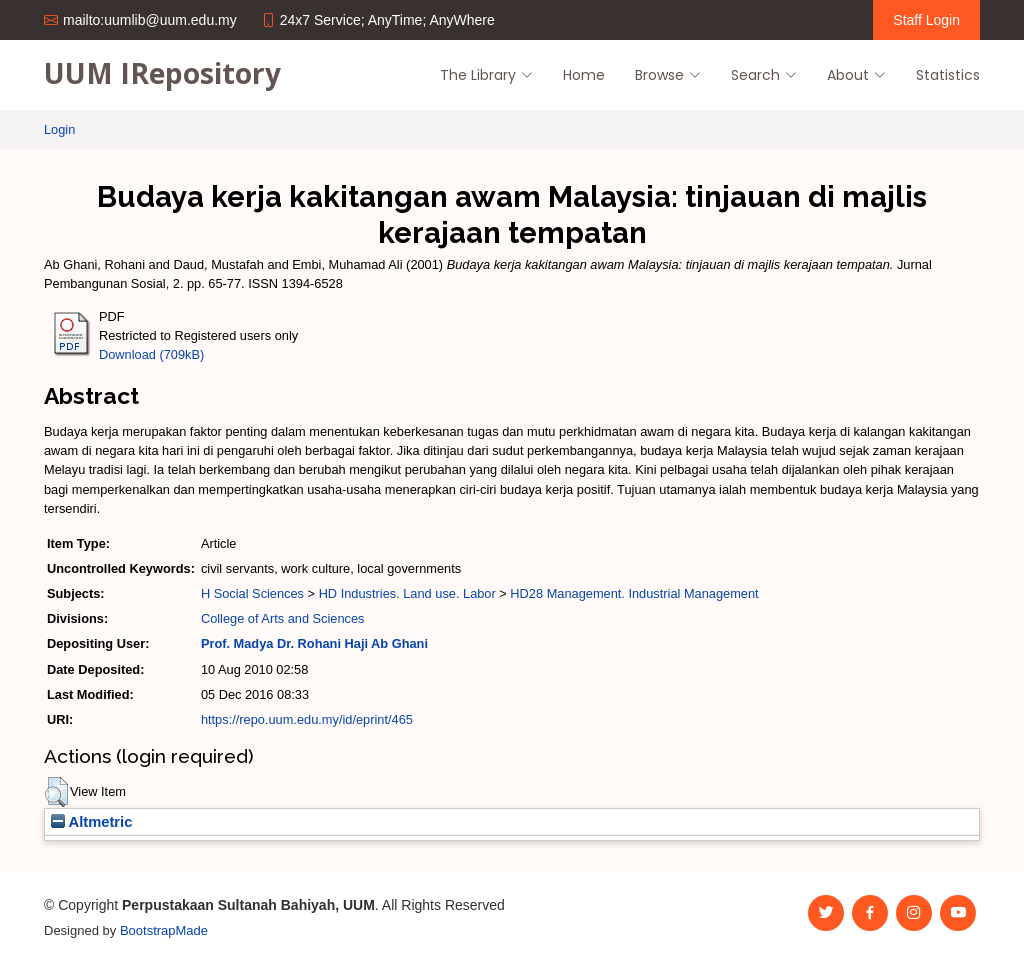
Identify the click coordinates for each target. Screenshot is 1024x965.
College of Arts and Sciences (283, 618)
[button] (56, 792)
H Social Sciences (252, 593)
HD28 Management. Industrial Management (634, 593)
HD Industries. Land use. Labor (407, 593)
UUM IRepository (162, 73)
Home (584, 75)
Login (59, 129)
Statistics (948, 75)
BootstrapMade (164, 930)
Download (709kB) (151, 354)
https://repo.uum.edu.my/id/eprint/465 (307, 719)
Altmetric (91, 822)
